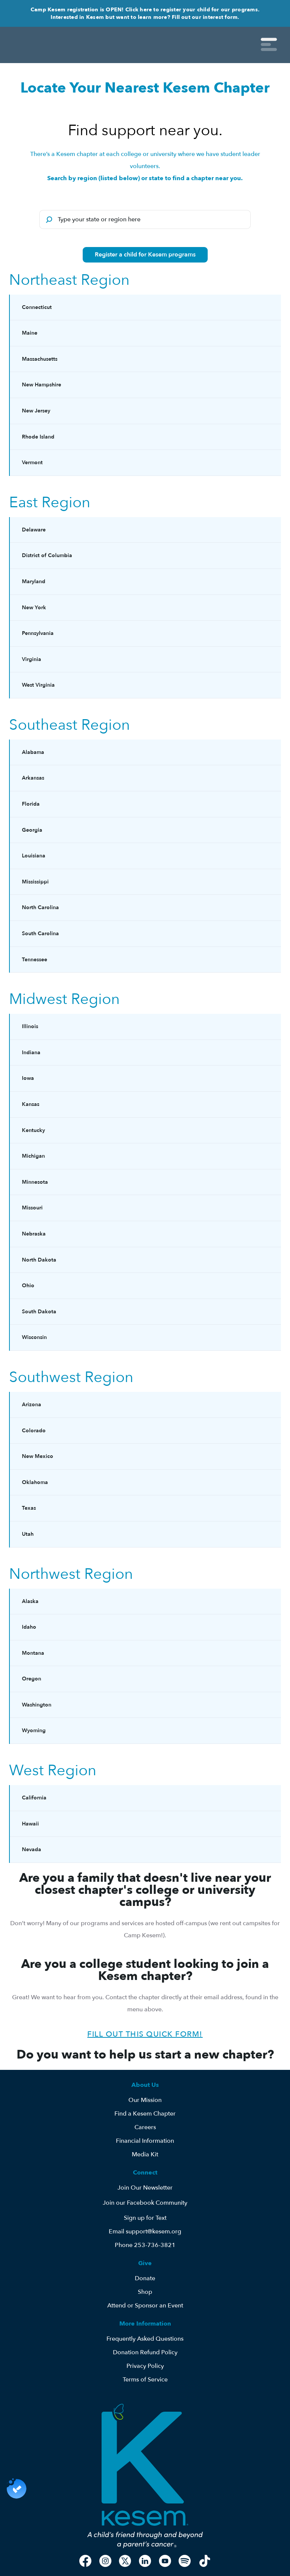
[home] (77, 45)
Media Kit (145, 2154)
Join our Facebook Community (145, 2203)
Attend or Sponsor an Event (145, 2305)
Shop (145, 2292)
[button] (269, 45)
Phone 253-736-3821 (145, 2245)
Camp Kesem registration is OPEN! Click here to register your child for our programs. (145, 9)
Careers (145, 2127)
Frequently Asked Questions (145, 2339)
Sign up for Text (145, 2218)
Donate (145, 2278)
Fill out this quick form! (145, 2034)
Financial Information (145, 2141)
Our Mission (145, 2100)
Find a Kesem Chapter (145, 2114)
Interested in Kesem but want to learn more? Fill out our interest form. (145, 17)
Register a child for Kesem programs (145, 254)
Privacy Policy (145, 2366)
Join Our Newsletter (145, 2188)
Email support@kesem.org (145, 2231)
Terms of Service (145, 2379)
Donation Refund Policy (145, 2352)
